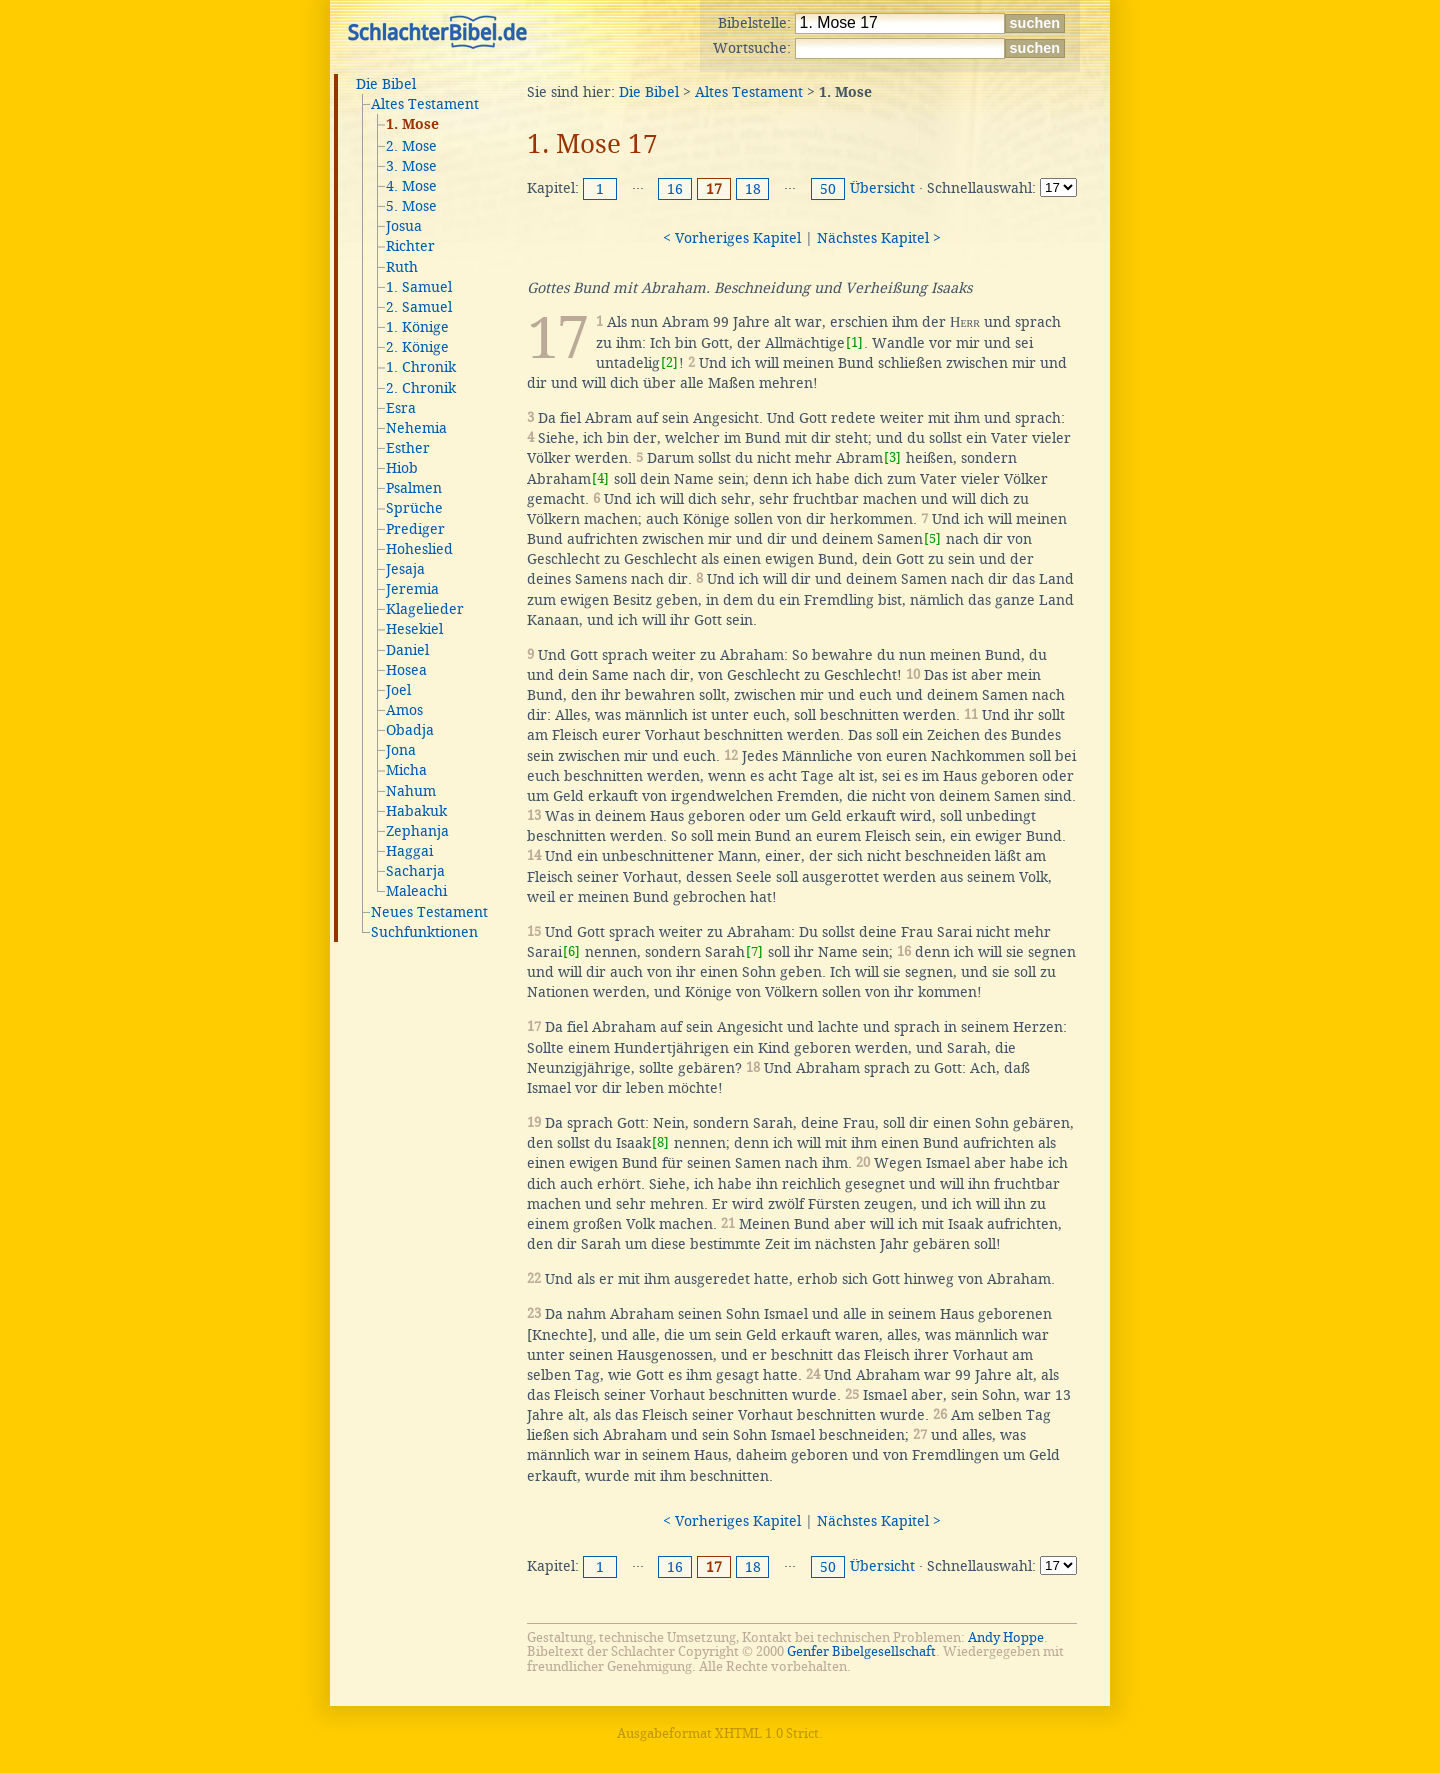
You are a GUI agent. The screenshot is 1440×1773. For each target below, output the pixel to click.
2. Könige (417, 347)
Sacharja (415, 871)
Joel (398, 690)
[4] (600, 478)
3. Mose (411, 166)
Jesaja (405, 569)
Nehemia (416, 428)
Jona (401, 750)
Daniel (407, 650)
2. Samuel (419, 307)
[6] (571, 951)
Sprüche (414, 508)
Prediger (415, 529)
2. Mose (411, 146)
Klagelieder (425, 609)
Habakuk (416, 811)
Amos (404, 710)
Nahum (411, 791)
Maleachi (416, 891)
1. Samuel (419, 287)
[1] (854, 342)
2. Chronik (421, 388)
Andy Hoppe (1006, 1637)
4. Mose (411, 186)
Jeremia (412, 589)
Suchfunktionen (424, 932)
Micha (406, 770)
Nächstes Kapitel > (879, 238)
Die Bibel (386, 84)
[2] (669, 362)
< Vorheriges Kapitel (732, 238)
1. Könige (417, 327)
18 (753, 189)
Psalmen (414, 488)
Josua (404, 226)
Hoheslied (419, 549)
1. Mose (412, 125)
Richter (410, 246)
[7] (754, 951)
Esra (401, 408)
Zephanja (417, 831)
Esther (408, 448)
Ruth (402, 267)
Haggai (409, 851)
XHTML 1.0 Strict (767, 1733)
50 (828, 189)
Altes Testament (425, 104)
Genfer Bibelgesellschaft (861, 1651)
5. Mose (411, 206)
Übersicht (882, 188)
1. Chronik (421, 367)
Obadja (410, 730)
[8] (660, 1142)
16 (675, 189)
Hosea (406, 670)
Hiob (402, 468)
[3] (892, 457)
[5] (932, 538)
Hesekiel (414, 629)
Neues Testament (429, 912)
